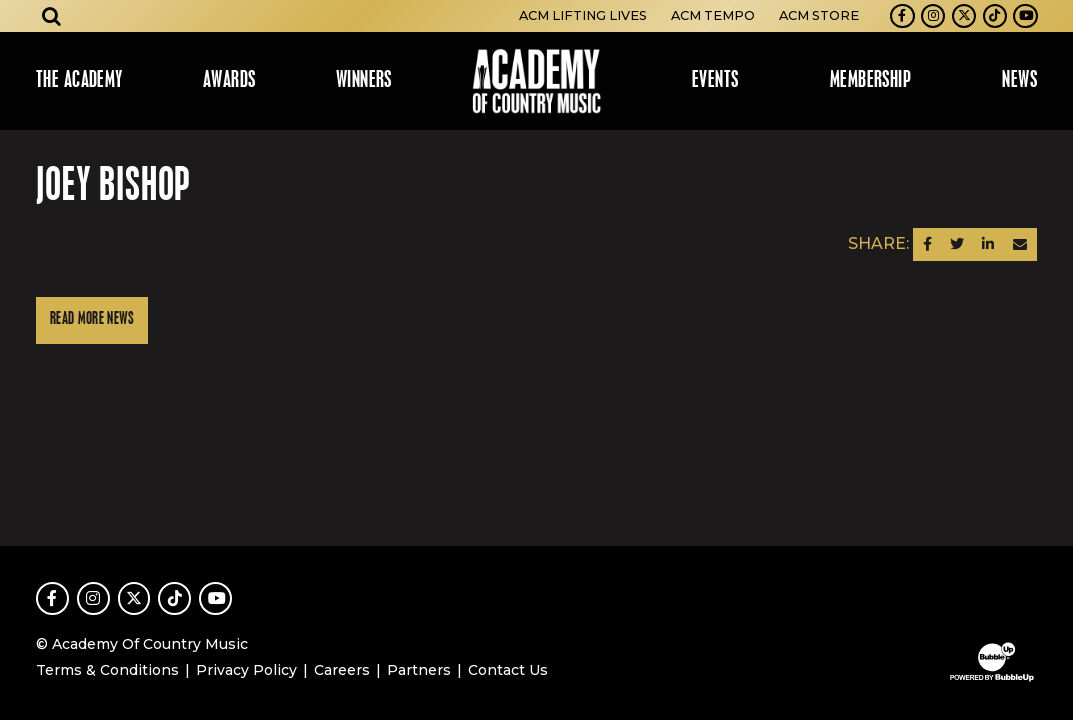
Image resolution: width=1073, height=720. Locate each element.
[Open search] (52, 16)
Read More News (92, 319)
